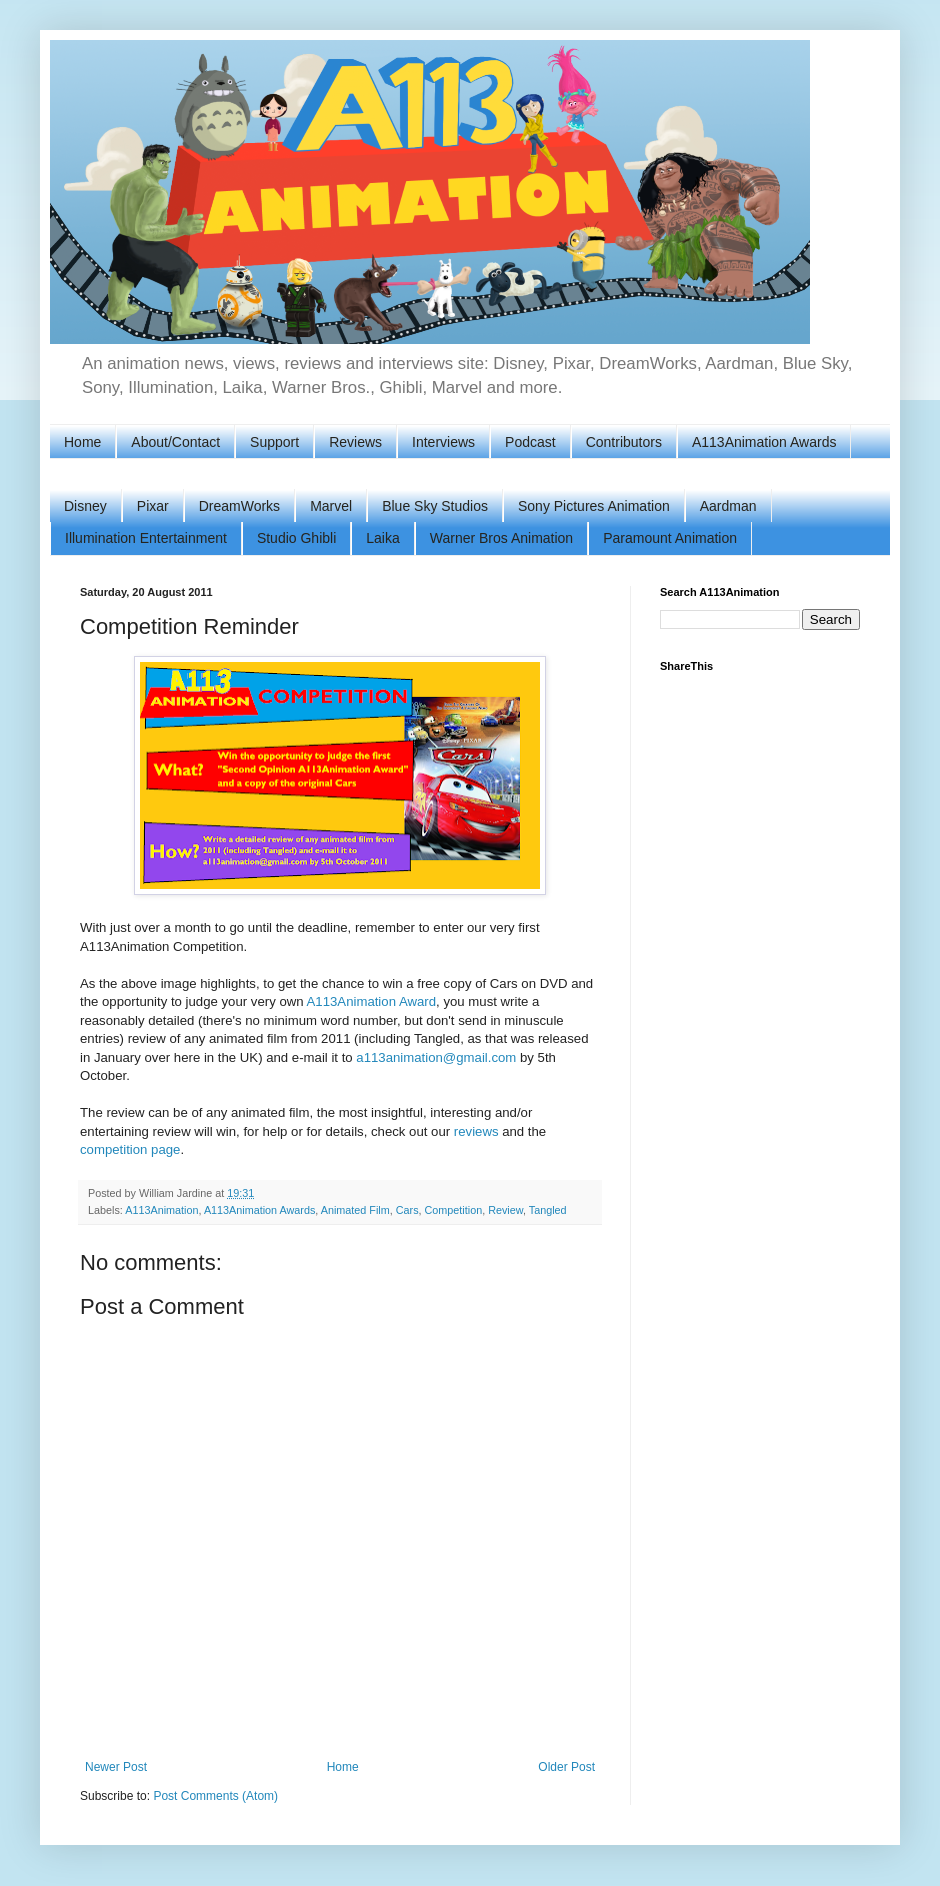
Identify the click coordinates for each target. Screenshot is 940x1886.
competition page (130, 1149)
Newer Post (116, 1767)
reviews (476, 1131)
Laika (382, 538)
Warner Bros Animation (501, 538)
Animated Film (355, 1210)
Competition (454, 1210)
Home (82, 442)
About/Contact (175, 442)
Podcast (530, 442)
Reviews (355, 442)
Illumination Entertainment (146, 538)
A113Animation (161, 1210)
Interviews (443, 442)
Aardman (728, 506)
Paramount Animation (670, 538)
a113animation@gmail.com (436, 1057)
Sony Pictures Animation (594, 506)
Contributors (624, 442)
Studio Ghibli (296, 538)
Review (505, 1210)
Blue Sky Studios (435, 506)
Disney (85, 506)
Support (274, 442)
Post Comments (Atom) (215, 1796)
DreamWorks (239, 506)
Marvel (331, 506)
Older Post (566, 1767)
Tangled (548, 1210)
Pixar (153, 506)
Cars (407, 1210)
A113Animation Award (372, 1001)
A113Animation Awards (764, 442)
